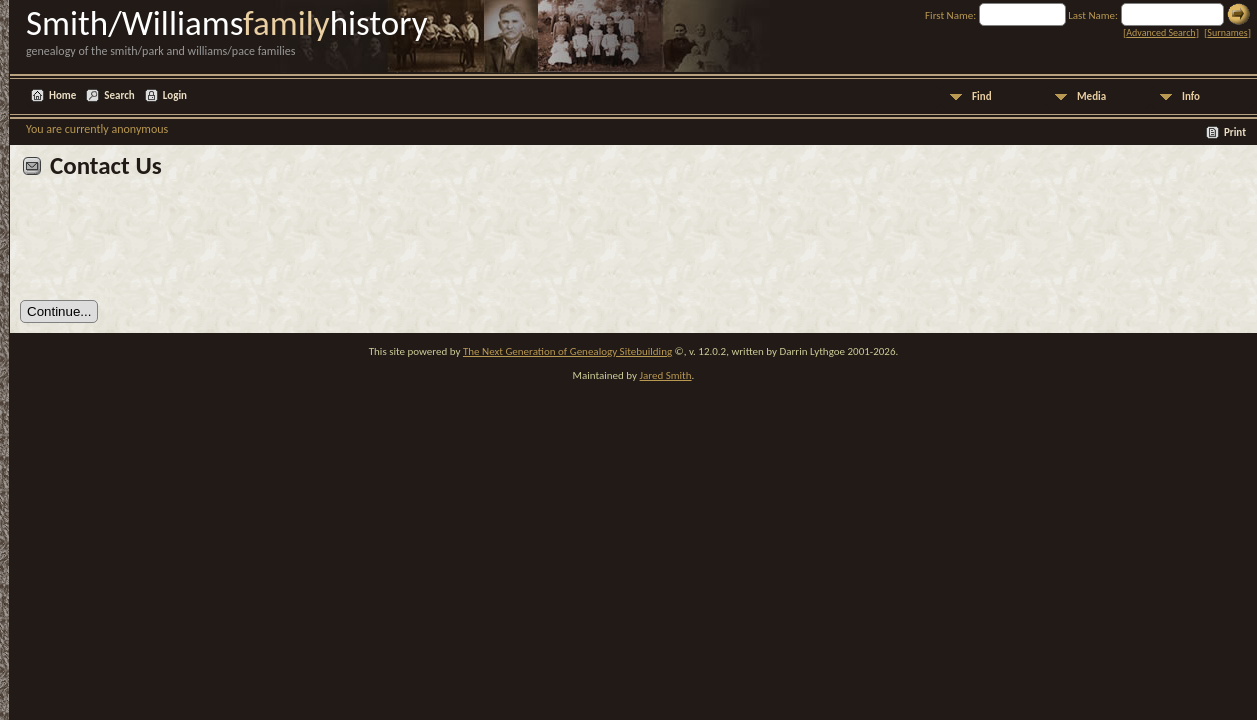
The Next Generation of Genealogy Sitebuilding (567, 351)
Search (119, 95)
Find (982, 96)
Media (1091, 96)
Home (62, 95)
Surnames (1227, 32)
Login (175, 95)
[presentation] (172, 247)
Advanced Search (1160, 32)
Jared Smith (666, 375)
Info (1191, 96)
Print (1235, 132)
